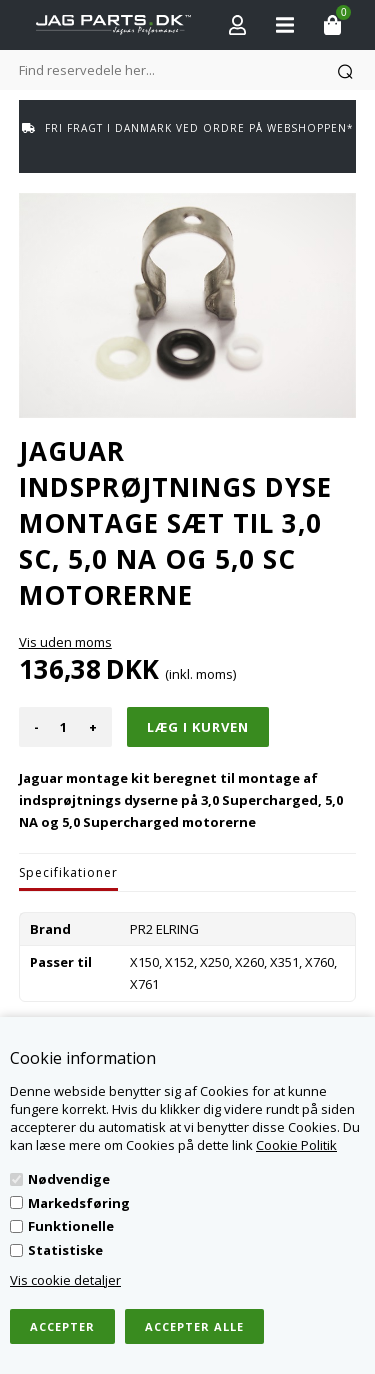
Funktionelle (71, 1226)
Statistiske (65, 1250)
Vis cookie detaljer (65, 1280)
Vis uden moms (65, 642)
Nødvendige (69, 1179)
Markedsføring (79, 1203)
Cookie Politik (296, 1145)
